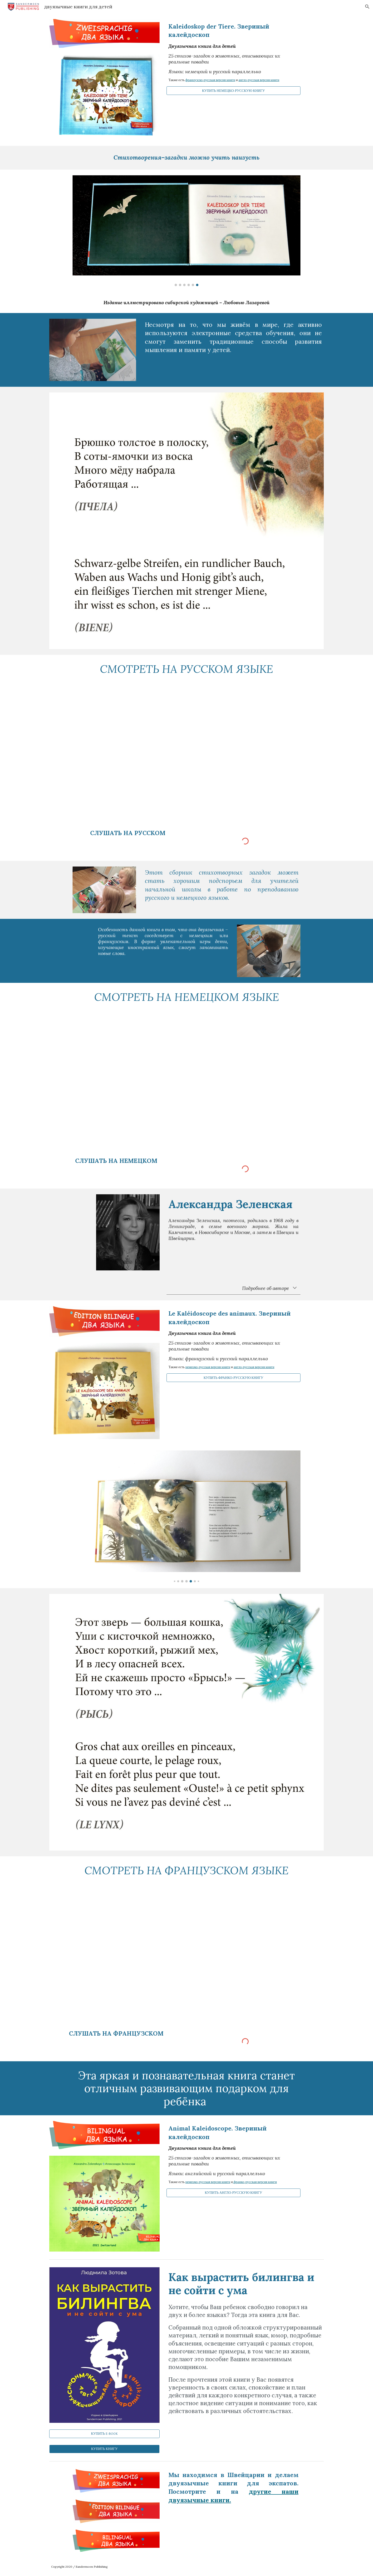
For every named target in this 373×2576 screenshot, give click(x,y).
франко (238, 2182)
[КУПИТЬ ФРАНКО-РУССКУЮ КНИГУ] (233, 1377)
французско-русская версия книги (210, 80)
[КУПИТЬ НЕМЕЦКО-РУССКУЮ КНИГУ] (233, 90)
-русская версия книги (260, 2182)
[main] (233, 52)
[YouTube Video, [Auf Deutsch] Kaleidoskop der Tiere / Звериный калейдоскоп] (186, 1080)
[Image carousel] (186, 230)
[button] (367, 6)
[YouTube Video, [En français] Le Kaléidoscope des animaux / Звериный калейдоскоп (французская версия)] (186, 1953)
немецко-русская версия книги (207, 1367)
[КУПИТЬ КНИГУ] (104, 2448)
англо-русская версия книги (258, 80)
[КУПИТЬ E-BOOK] (104, 2433)
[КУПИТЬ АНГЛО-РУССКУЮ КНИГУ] (233, 2192)
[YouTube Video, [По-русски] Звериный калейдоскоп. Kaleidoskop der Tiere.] (186, 752)
